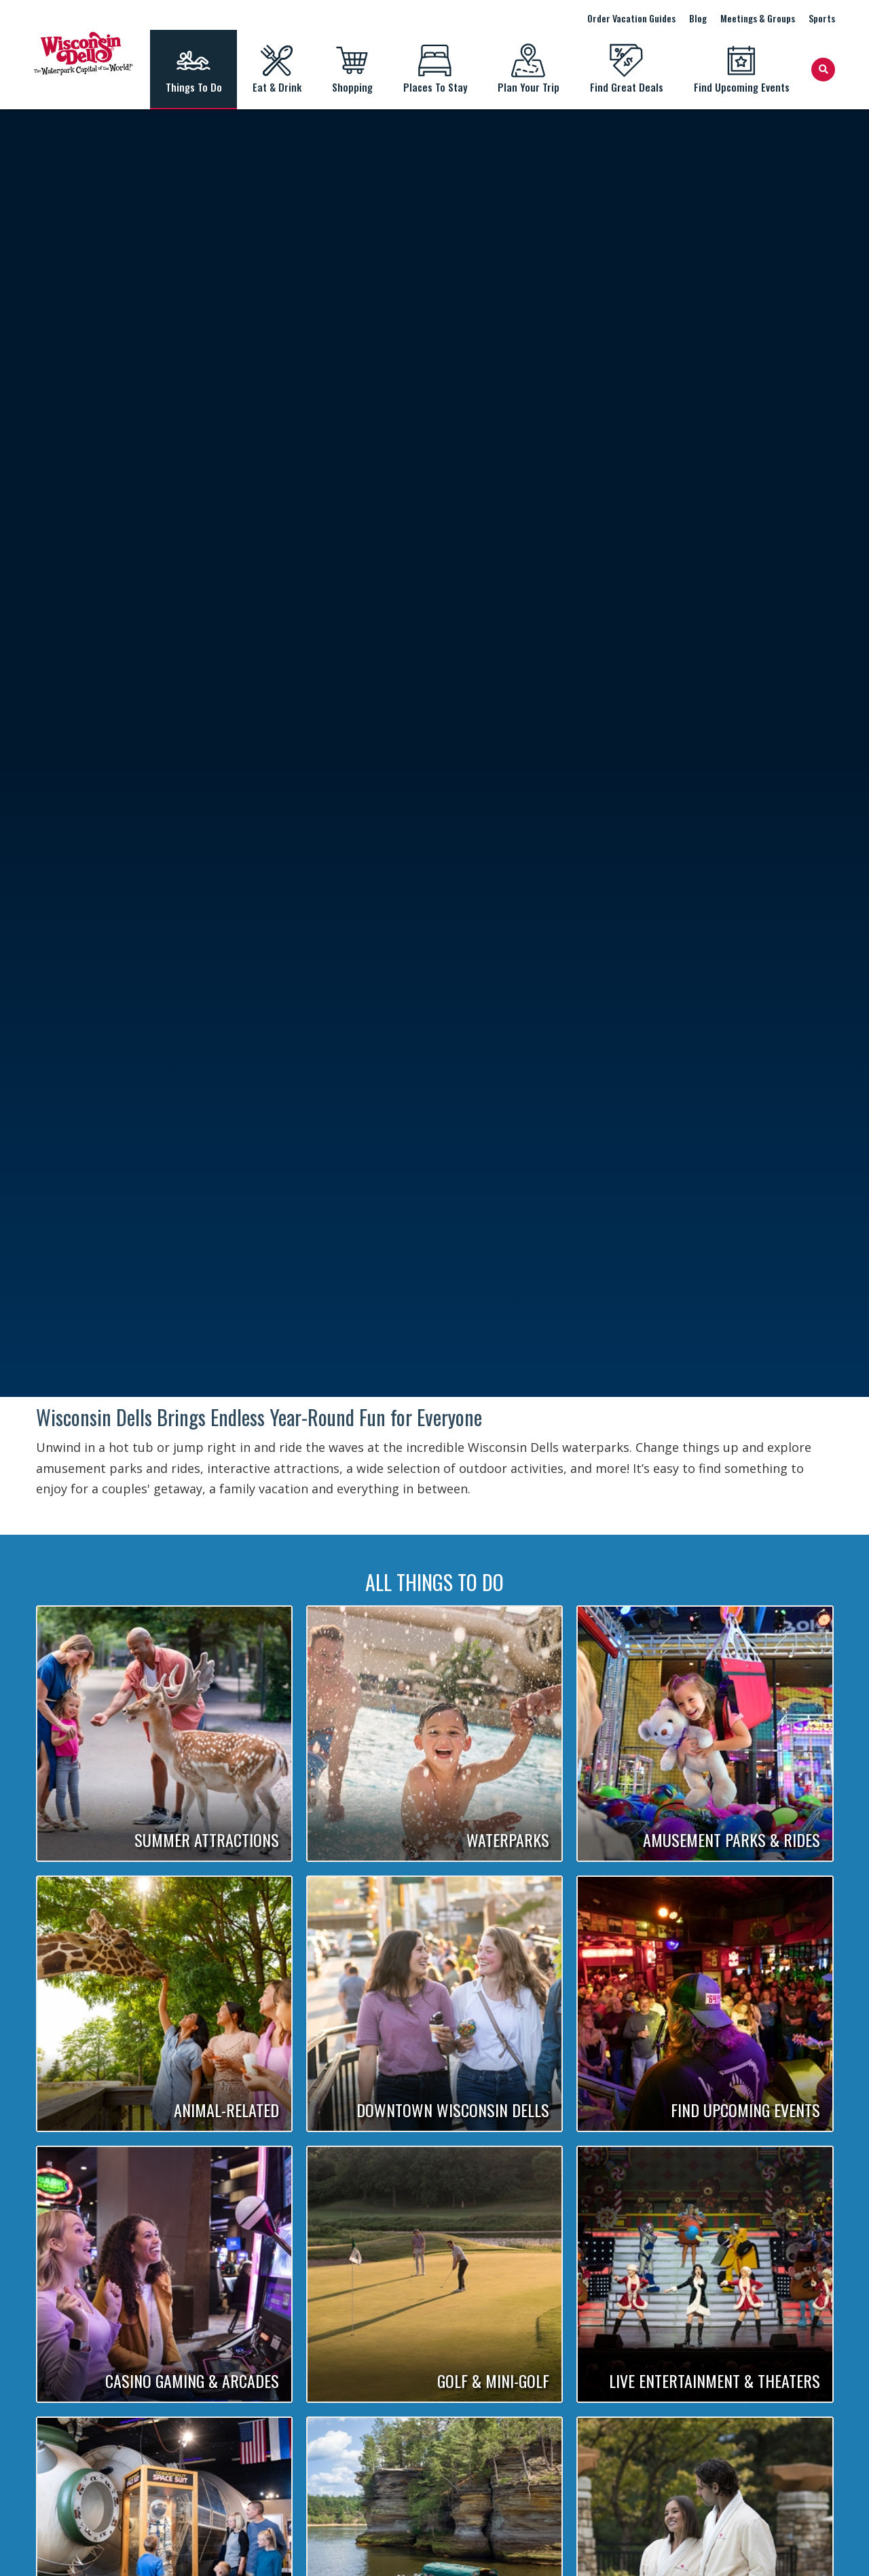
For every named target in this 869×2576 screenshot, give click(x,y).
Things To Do (193, 68)
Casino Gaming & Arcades (192, 2380)
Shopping (352, 68)
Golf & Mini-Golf (493, 2380)
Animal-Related (226, 2109)
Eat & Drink (277, 68)
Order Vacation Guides (631, 18)
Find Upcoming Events (741, 68)
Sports (822, 18)
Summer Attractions (206, 1839)
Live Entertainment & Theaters (714, 2380)
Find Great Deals (626, 68)
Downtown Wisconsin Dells (452, 2109)
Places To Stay (434, 68)
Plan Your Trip (528, 68)
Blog (698, 18)
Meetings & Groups (757, 18)
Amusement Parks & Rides (731, 1839)
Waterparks (507, 1839)
